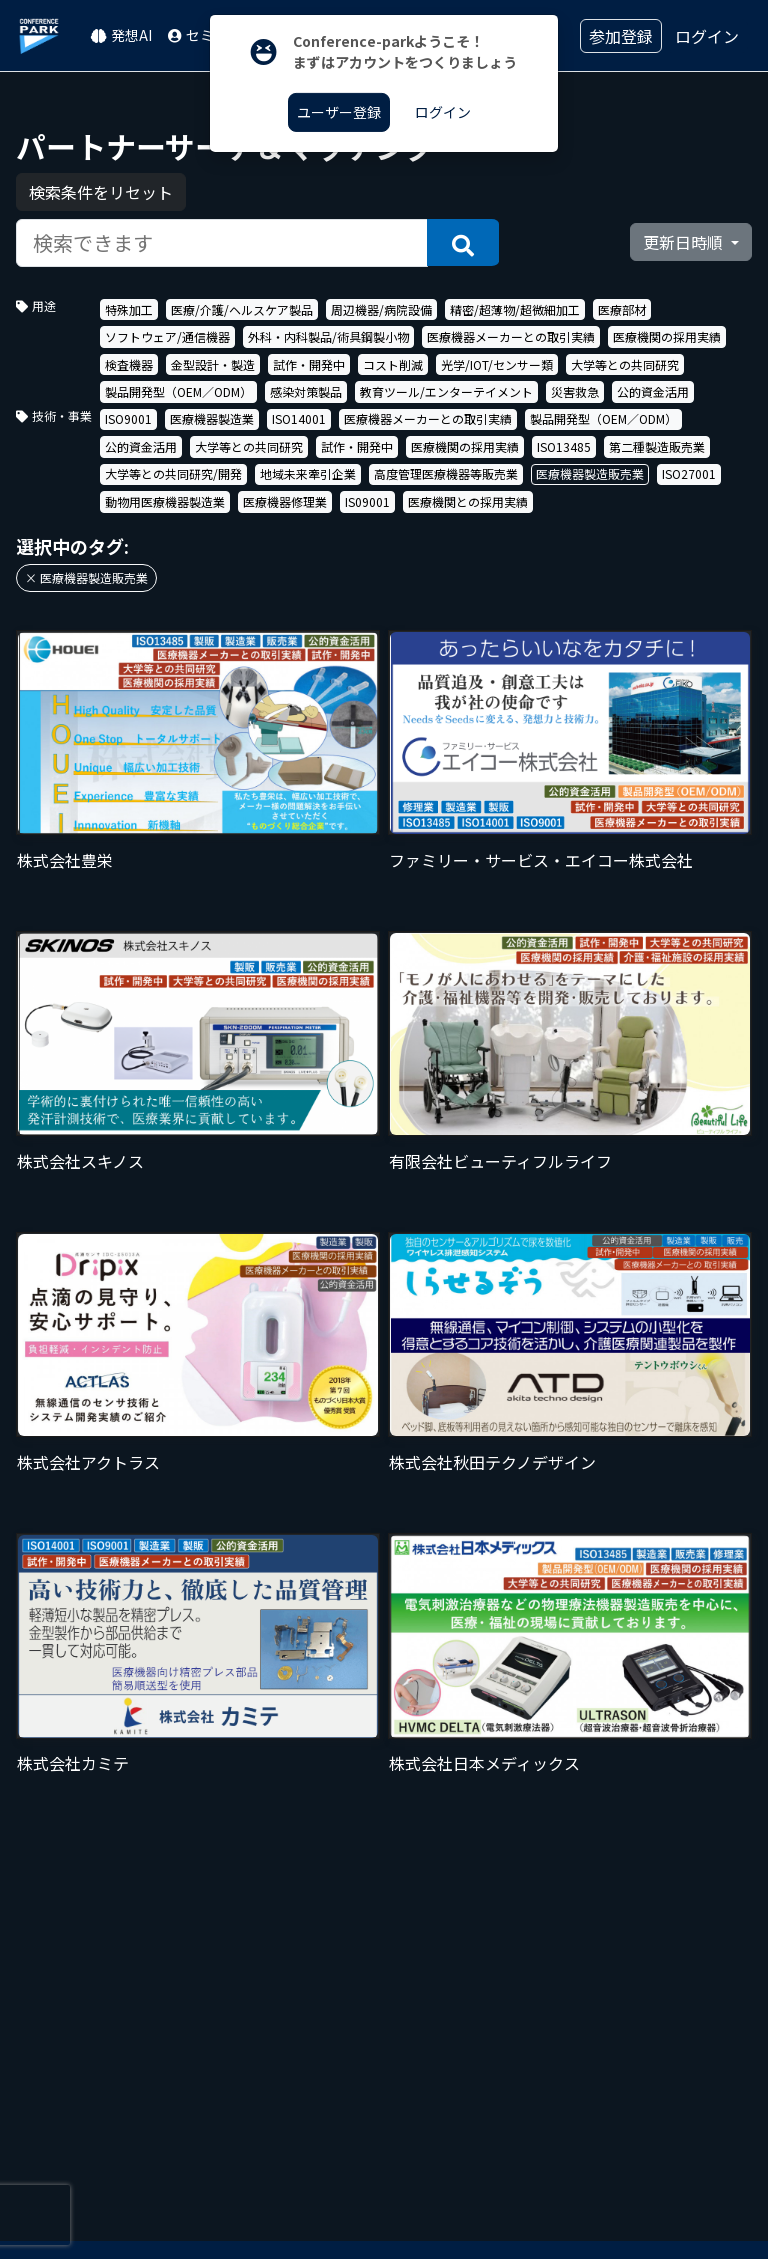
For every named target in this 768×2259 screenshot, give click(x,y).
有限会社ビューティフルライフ (500, 1161)
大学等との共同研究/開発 (173, 473)
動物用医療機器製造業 (165, 501)
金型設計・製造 (213, 364)
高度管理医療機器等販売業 (446, 473)
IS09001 (367, 501)
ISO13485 (564, 446)
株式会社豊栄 (65, 860)
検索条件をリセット (101, 192)
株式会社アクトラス (88, 1462)
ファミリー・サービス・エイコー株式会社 (541, 860)
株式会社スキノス (80, 1161)
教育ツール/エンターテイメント (446, 391)
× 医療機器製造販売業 (86, 577)
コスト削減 (393, 364)
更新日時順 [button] (685, 242)
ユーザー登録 (339, 112)
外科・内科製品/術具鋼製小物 (328, 336)
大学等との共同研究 (625, 364)
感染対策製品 (306, 391)
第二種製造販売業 (657, 446)
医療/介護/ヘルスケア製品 (242, 309)
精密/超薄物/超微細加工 (515, 309)
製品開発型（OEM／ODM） (178, 391)
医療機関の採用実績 (667, 336)
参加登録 (621, 36)
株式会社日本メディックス (484, 1763)
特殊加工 (129, 309)
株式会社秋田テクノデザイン (492, 1462)
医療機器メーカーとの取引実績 (511, 336)
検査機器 (129, 364)
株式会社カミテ (73, 1763)
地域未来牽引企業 (308, 473)
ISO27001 (689, 473)
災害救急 (575, 391)
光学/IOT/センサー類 (497, 364)
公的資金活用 (653, 391)
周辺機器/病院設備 (381, 309)
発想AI (121, 35)
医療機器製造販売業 (590, 473)
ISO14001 (299, 418)
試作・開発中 (309, 364)
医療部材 (622, 309)
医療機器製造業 (212, 418)
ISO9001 (128, 418)
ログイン (707, 36)
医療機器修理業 (285, 501)
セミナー (205, 35)
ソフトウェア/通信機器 (167, 336)
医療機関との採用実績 (468, 501)
